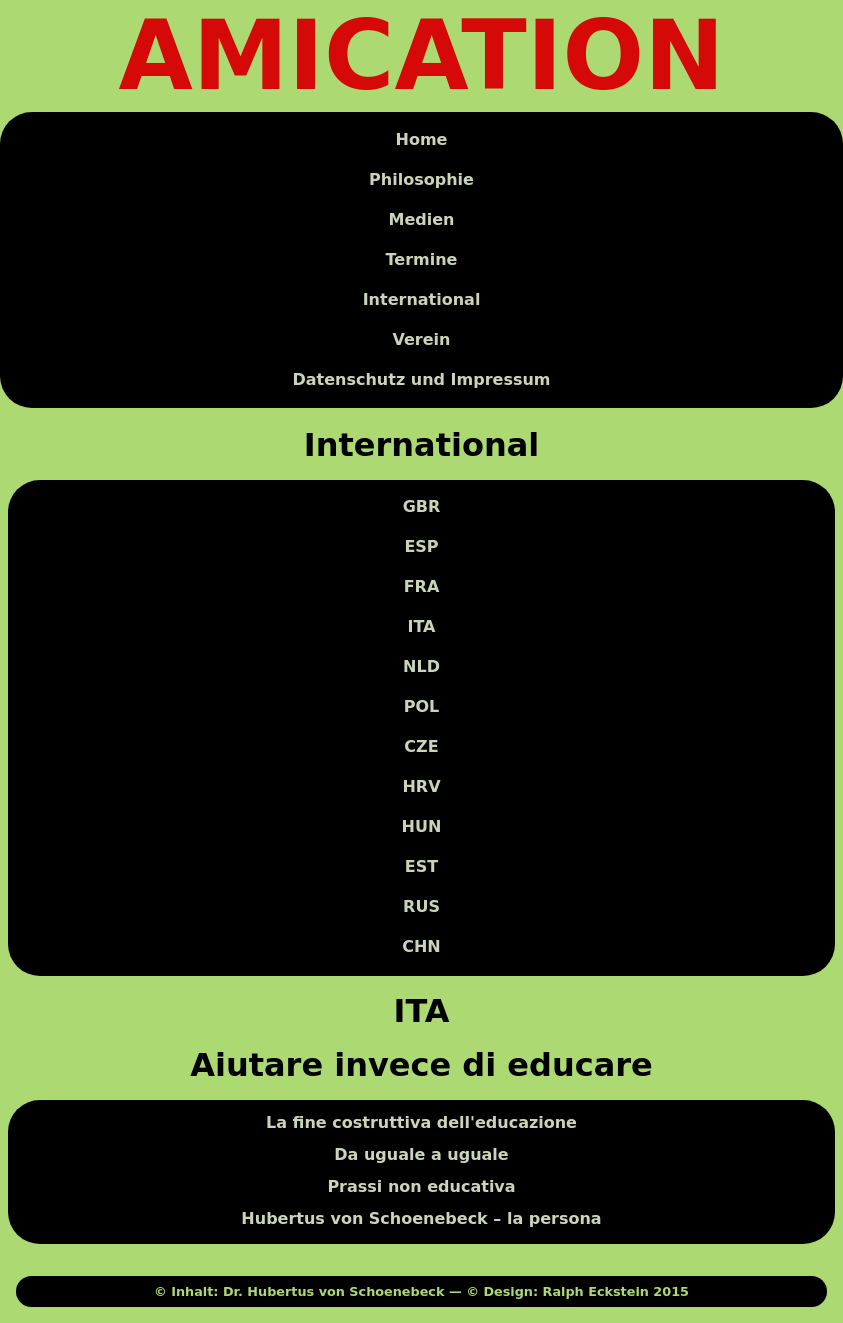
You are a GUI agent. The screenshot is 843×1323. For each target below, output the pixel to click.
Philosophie (421, 179)
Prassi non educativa (421, 1187)
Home (422, 139)
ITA (421, 627)
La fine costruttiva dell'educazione (421, 1123)
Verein (422, 339)
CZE (421, 747)
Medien (422, 219)
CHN (421, 947)
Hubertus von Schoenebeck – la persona (421, 1219)
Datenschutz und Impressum (421, 379)
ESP (421, 547)
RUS (421, 907)
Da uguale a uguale (421, 1155)
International (422, 299)
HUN (422, 827)
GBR (422, 507)
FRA (422, 587)
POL (422, 707)
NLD (421, 667)
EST (421, 867)
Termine (422, 259)
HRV (421, 787)
